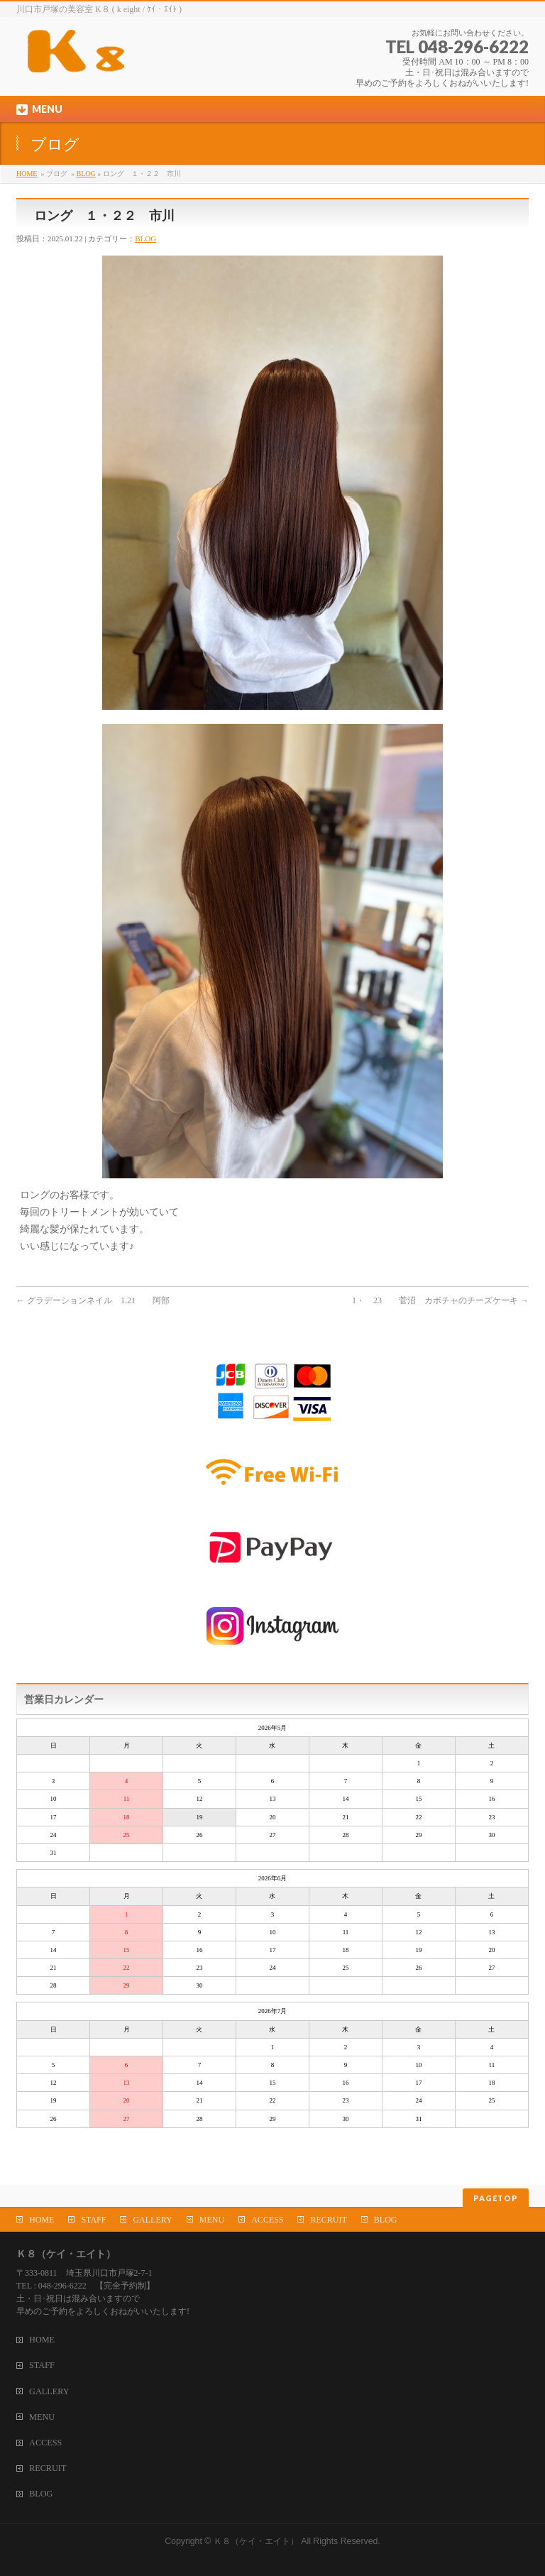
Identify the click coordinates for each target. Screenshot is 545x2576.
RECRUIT (328, 2220)
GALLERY (152, 2220)
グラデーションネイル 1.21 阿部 (93, 1300)
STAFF (93, 2220)
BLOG (85, 173)
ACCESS (267, 2220)
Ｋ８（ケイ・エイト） (256, 2541)
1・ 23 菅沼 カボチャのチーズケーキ (440, 1300)
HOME (26, 173)
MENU (211, 2220)
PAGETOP (495, 2198)
